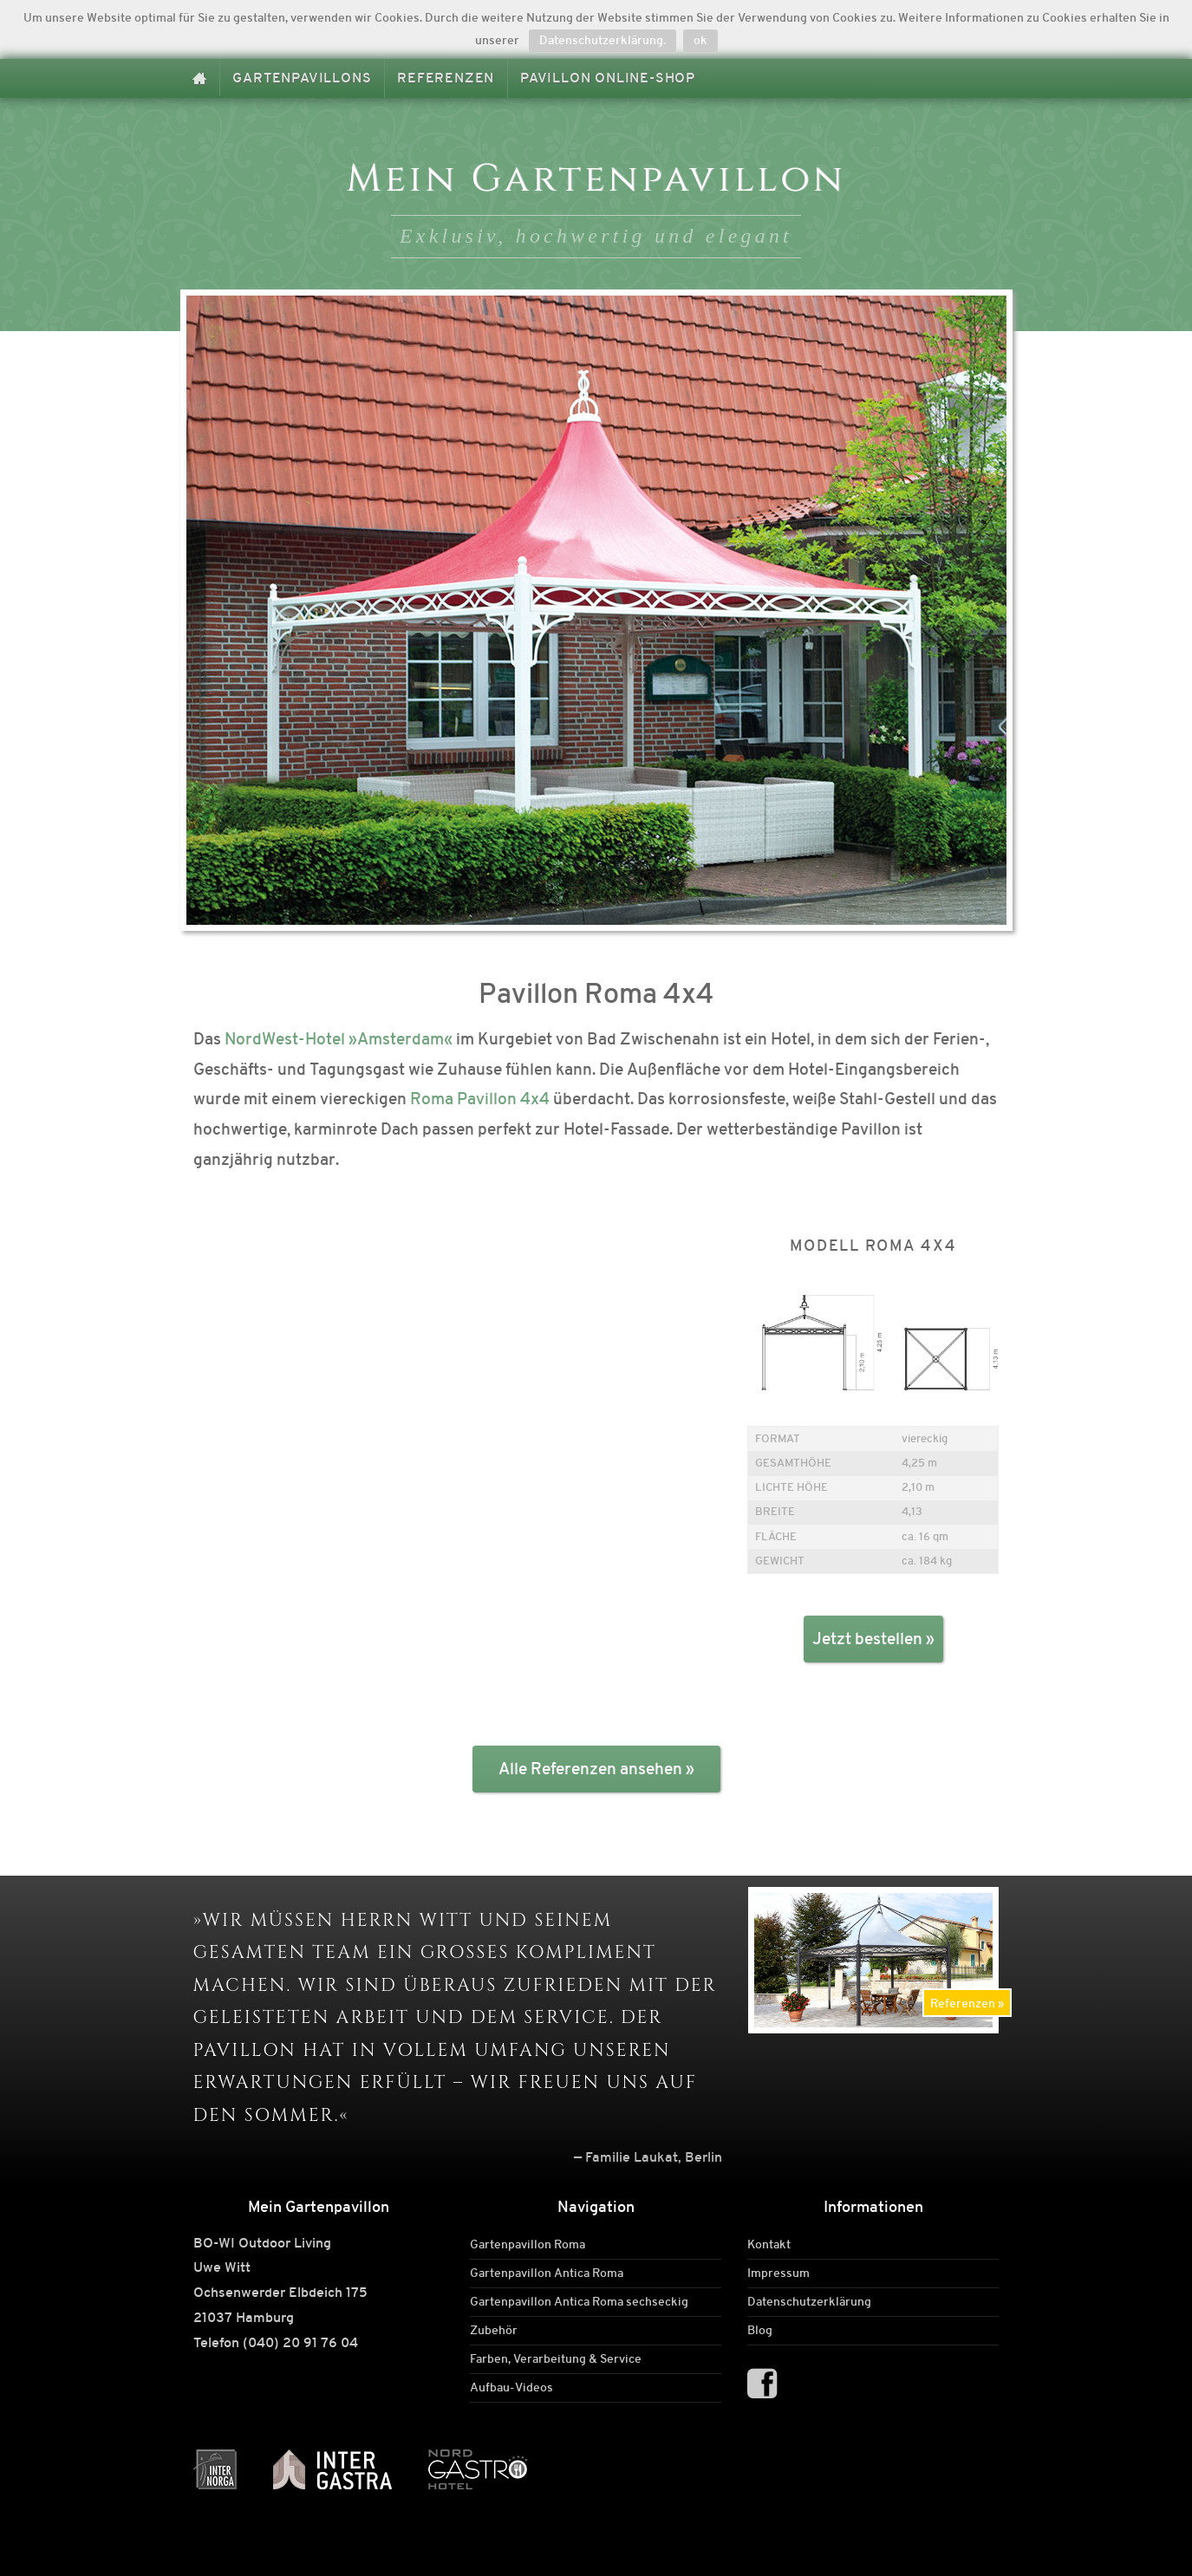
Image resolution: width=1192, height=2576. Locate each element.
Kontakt (769, 2245)
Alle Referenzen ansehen (590, 1768)
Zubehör (494, 2331)
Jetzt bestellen (867, 1638)
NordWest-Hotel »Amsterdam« (339, 1039)
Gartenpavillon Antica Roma (546, 2273)
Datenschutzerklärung (809, 2302)
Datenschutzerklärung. (602, 40)
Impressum (778, 2273)
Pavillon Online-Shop (607, 78)
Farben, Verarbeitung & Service (556, 2359)
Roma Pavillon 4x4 (480, 1098)
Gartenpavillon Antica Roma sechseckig (579, 2302)
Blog (759, 2331)
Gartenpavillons (301, 78)
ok (700, 40)
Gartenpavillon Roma (527, 2245)
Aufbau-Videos (511, 2388)
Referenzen (445, 78)
